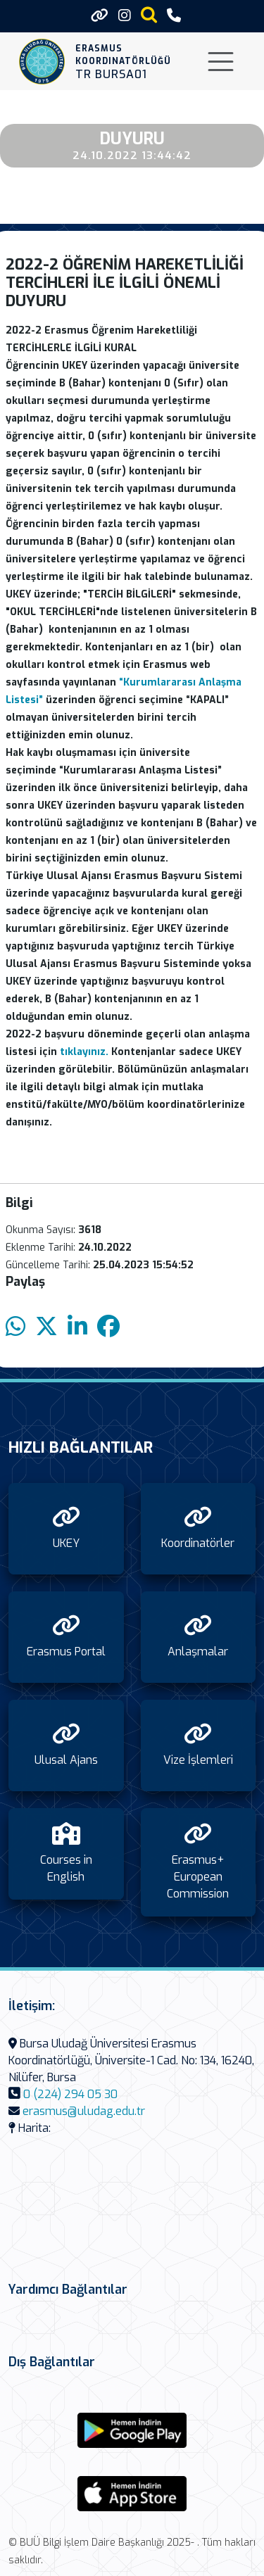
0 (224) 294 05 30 (70, 2094)
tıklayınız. (84, 1052)
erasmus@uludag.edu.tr (84, 2111)
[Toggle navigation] (220, 61)
